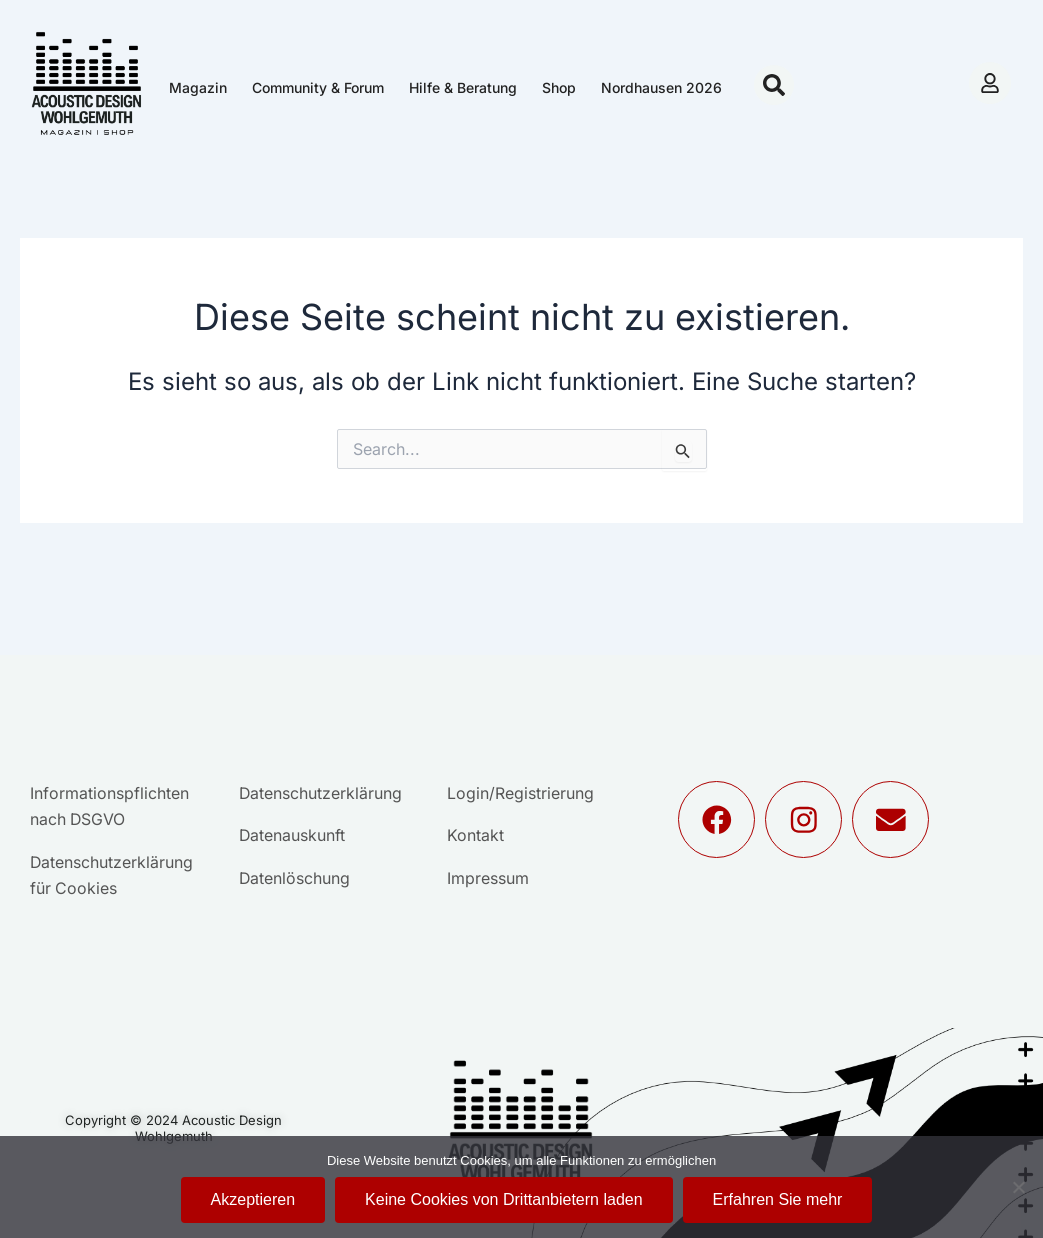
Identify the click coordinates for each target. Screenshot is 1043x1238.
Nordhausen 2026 (661, 87)
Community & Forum (318, 87)
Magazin (198, 87)
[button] (774, 85)
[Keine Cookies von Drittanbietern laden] (1018, 1187)
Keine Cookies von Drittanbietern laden (504, 1199)
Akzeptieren (253, 1199)
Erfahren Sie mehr (778, 1199)
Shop (559, 87)
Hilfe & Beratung (463, 87)
